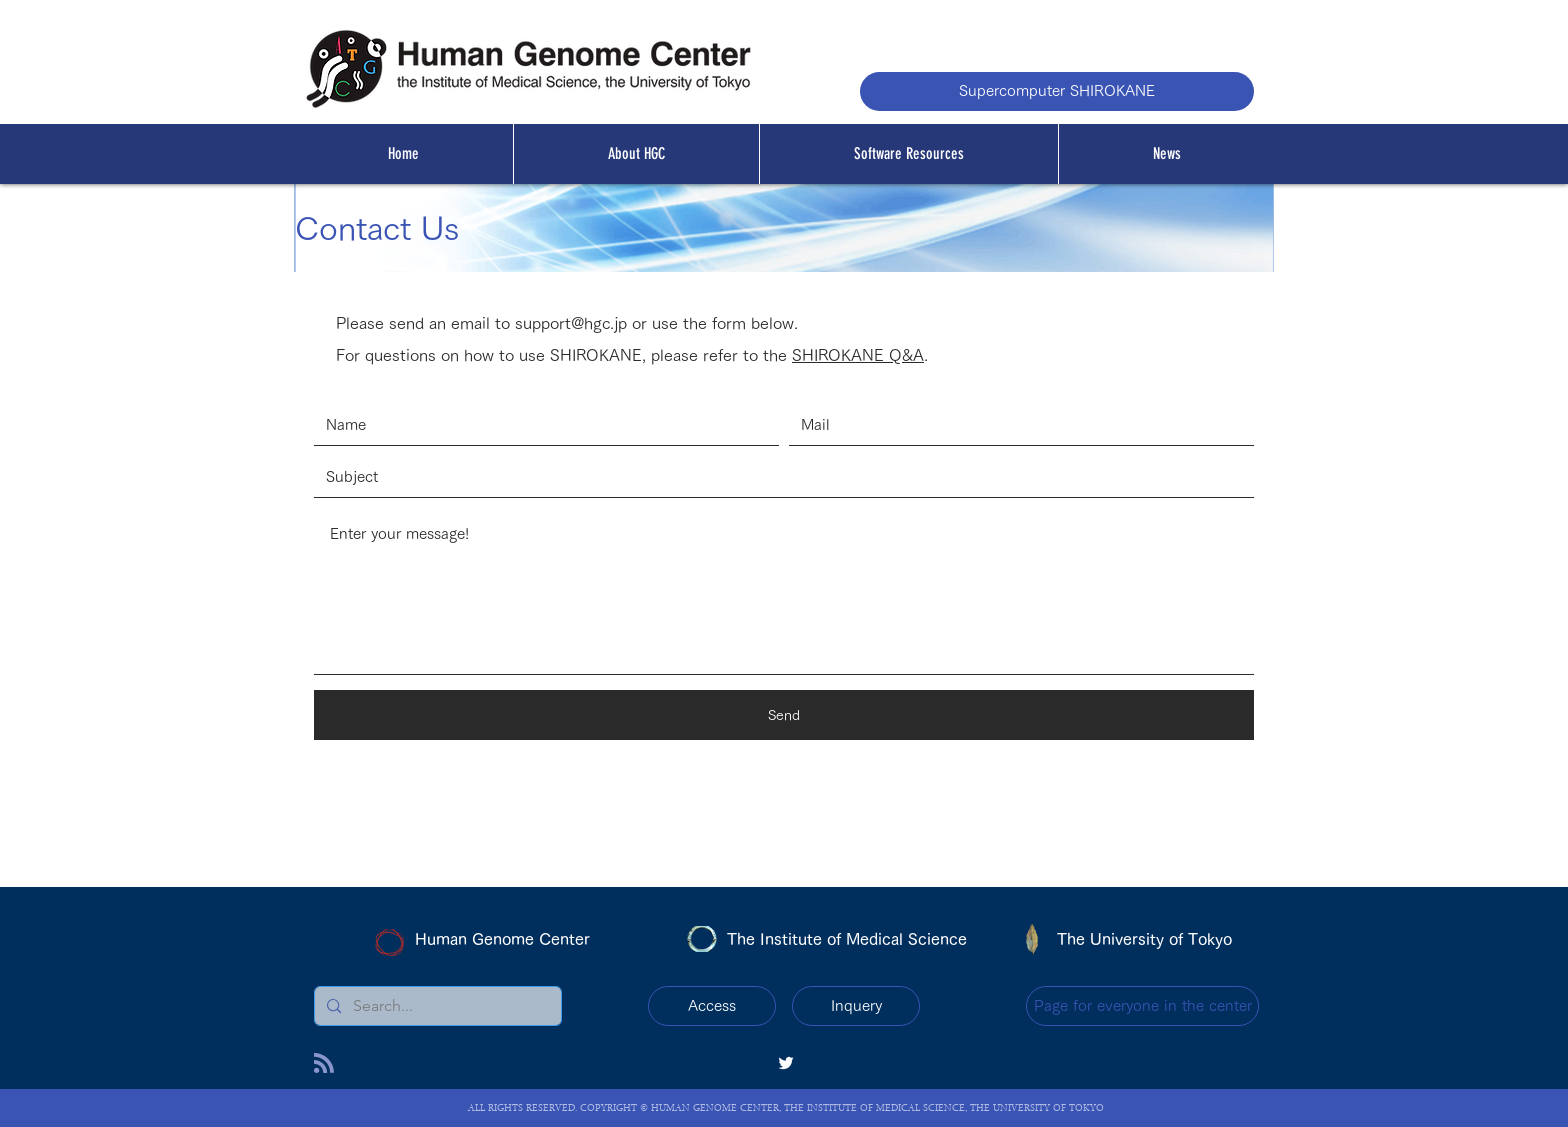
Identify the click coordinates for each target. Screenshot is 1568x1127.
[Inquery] (856, 1006)
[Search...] (436, 1006)
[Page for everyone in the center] (1142, 1006)
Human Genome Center (502, 939)
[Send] (784, 715)
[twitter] (786, 1063)
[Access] (712, 1006)
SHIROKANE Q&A (858, 355)
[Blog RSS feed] (324, 1064)
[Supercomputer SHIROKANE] (1057, 91)
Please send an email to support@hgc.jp (481, 323)
